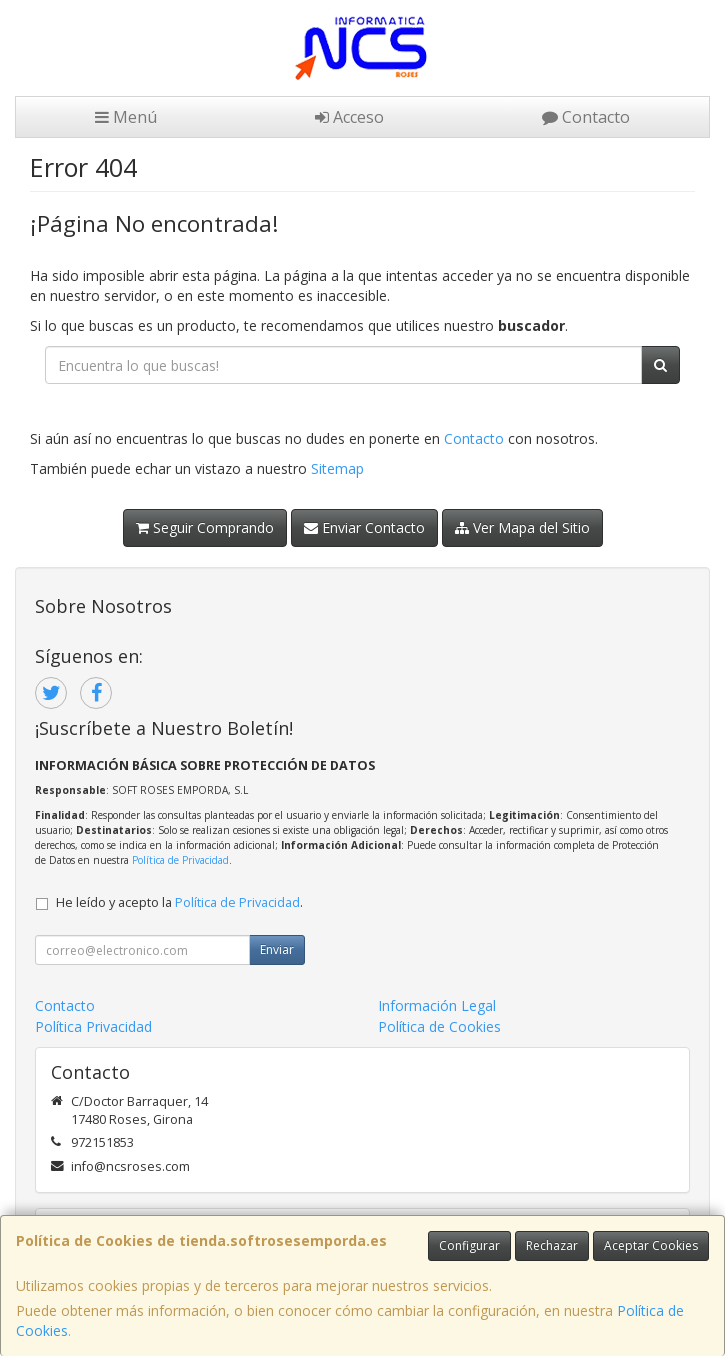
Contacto (586, 117)
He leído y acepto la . (179, 902)
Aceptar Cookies (651, 1245)
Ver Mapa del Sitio (522, 527)
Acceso (349, 117)
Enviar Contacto (364, 527)
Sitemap (337, 468)
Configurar (469, 1245)
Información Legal (437, 1005)
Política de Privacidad (180, 860)
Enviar (277, 949)
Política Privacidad (93, 1026)
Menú (126, 117)
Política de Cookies (439, 1026)
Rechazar (552, 1245)
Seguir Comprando (205, 527)
